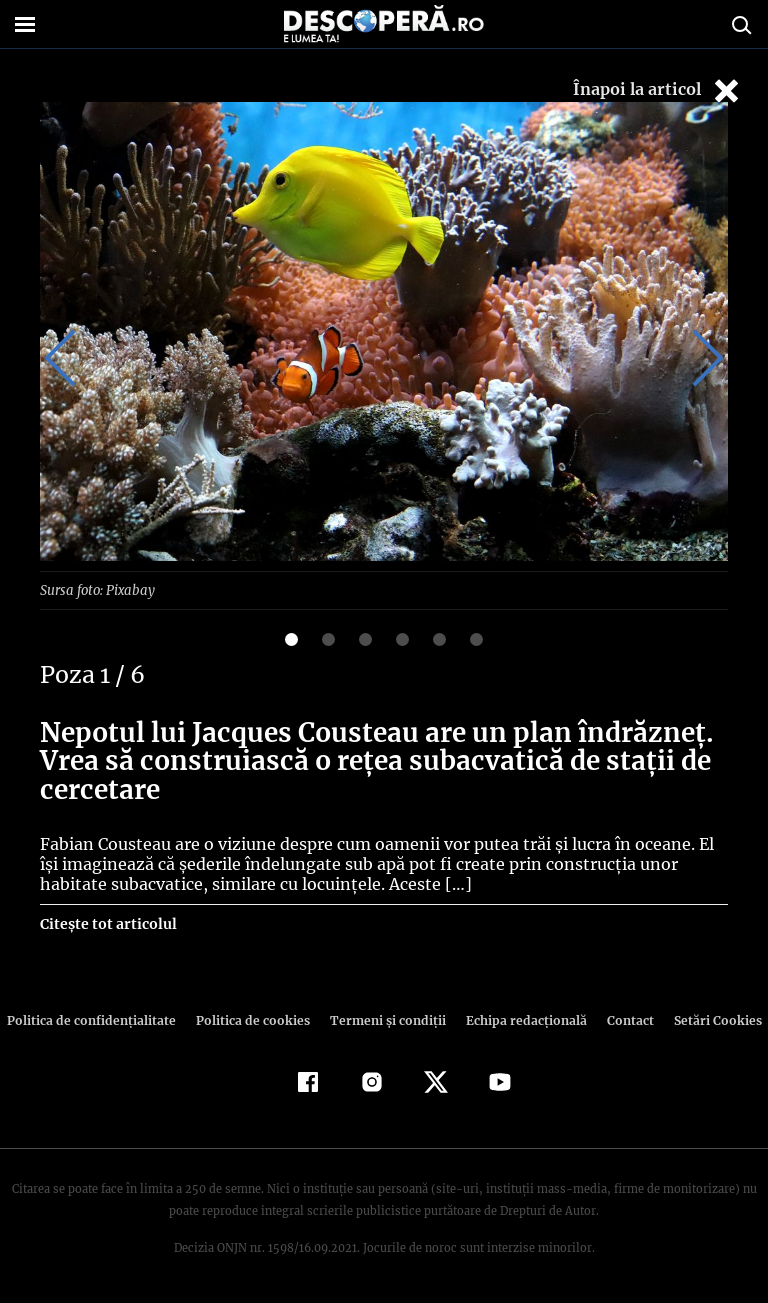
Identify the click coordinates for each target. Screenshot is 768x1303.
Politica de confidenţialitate (100, 1020)
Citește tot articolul (107, 924)
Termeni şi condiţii (385, 1020)
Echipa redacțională (520, 1020)
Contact (622, 1020)
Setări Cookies (707, 1020)
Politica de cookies (255, 1020)
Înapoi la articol (658, 90)
